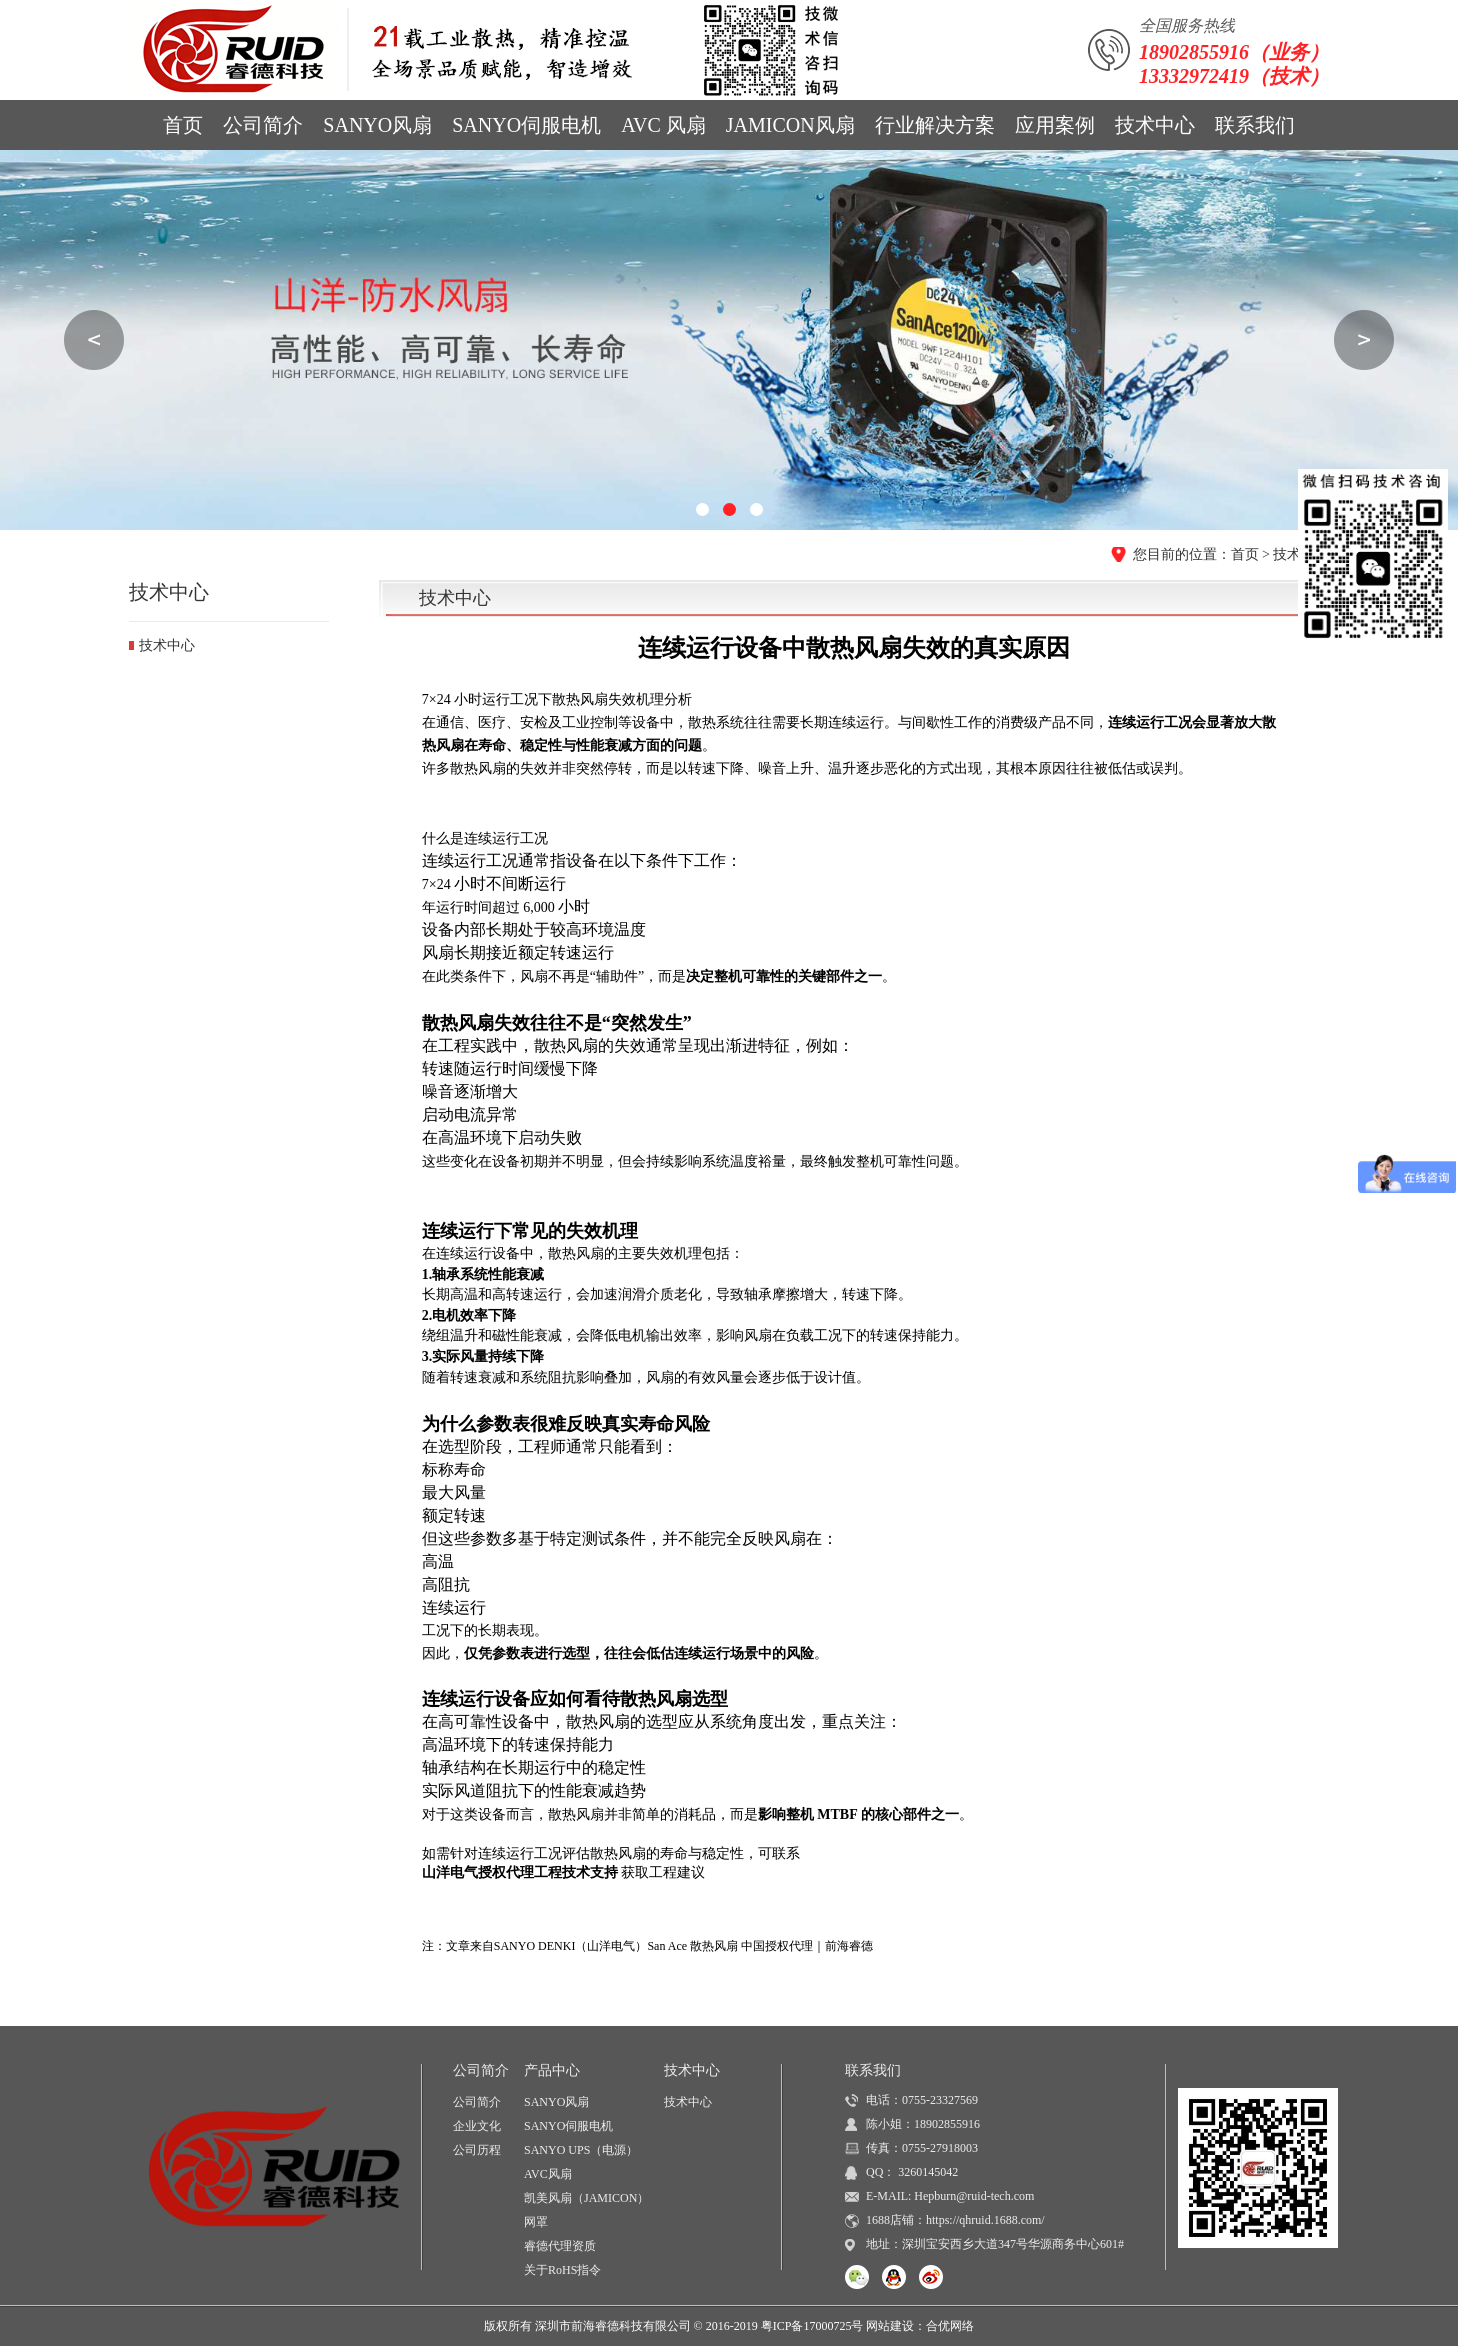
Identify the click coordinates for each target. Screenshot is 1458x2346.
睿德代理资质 (560, 2246)
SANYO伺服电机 (526, 125)
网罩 (536, 2222)
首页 (183, 125)
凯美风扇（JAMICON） (586, 2198)
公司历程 (477, 2150)
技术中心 (1155, 125)
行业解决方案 (935, 125)
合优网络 (950, 2326)
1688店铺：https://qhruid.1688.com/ (955, 2220)
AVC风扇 (548, 2174)
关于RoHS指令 (562, 2270)
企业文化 (477, 2126)
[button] (702, 509)
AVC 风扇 (663, 125)
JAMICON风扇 (790, 125)
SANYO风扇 (377, 125)
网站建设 (890, 2326)
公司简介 (263, 125)
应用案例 (1055, 125)
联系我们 (1255, 125)
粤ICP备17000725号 (812, 2326)
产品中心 (552, 2070)
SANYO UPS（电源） (581, 2150)
